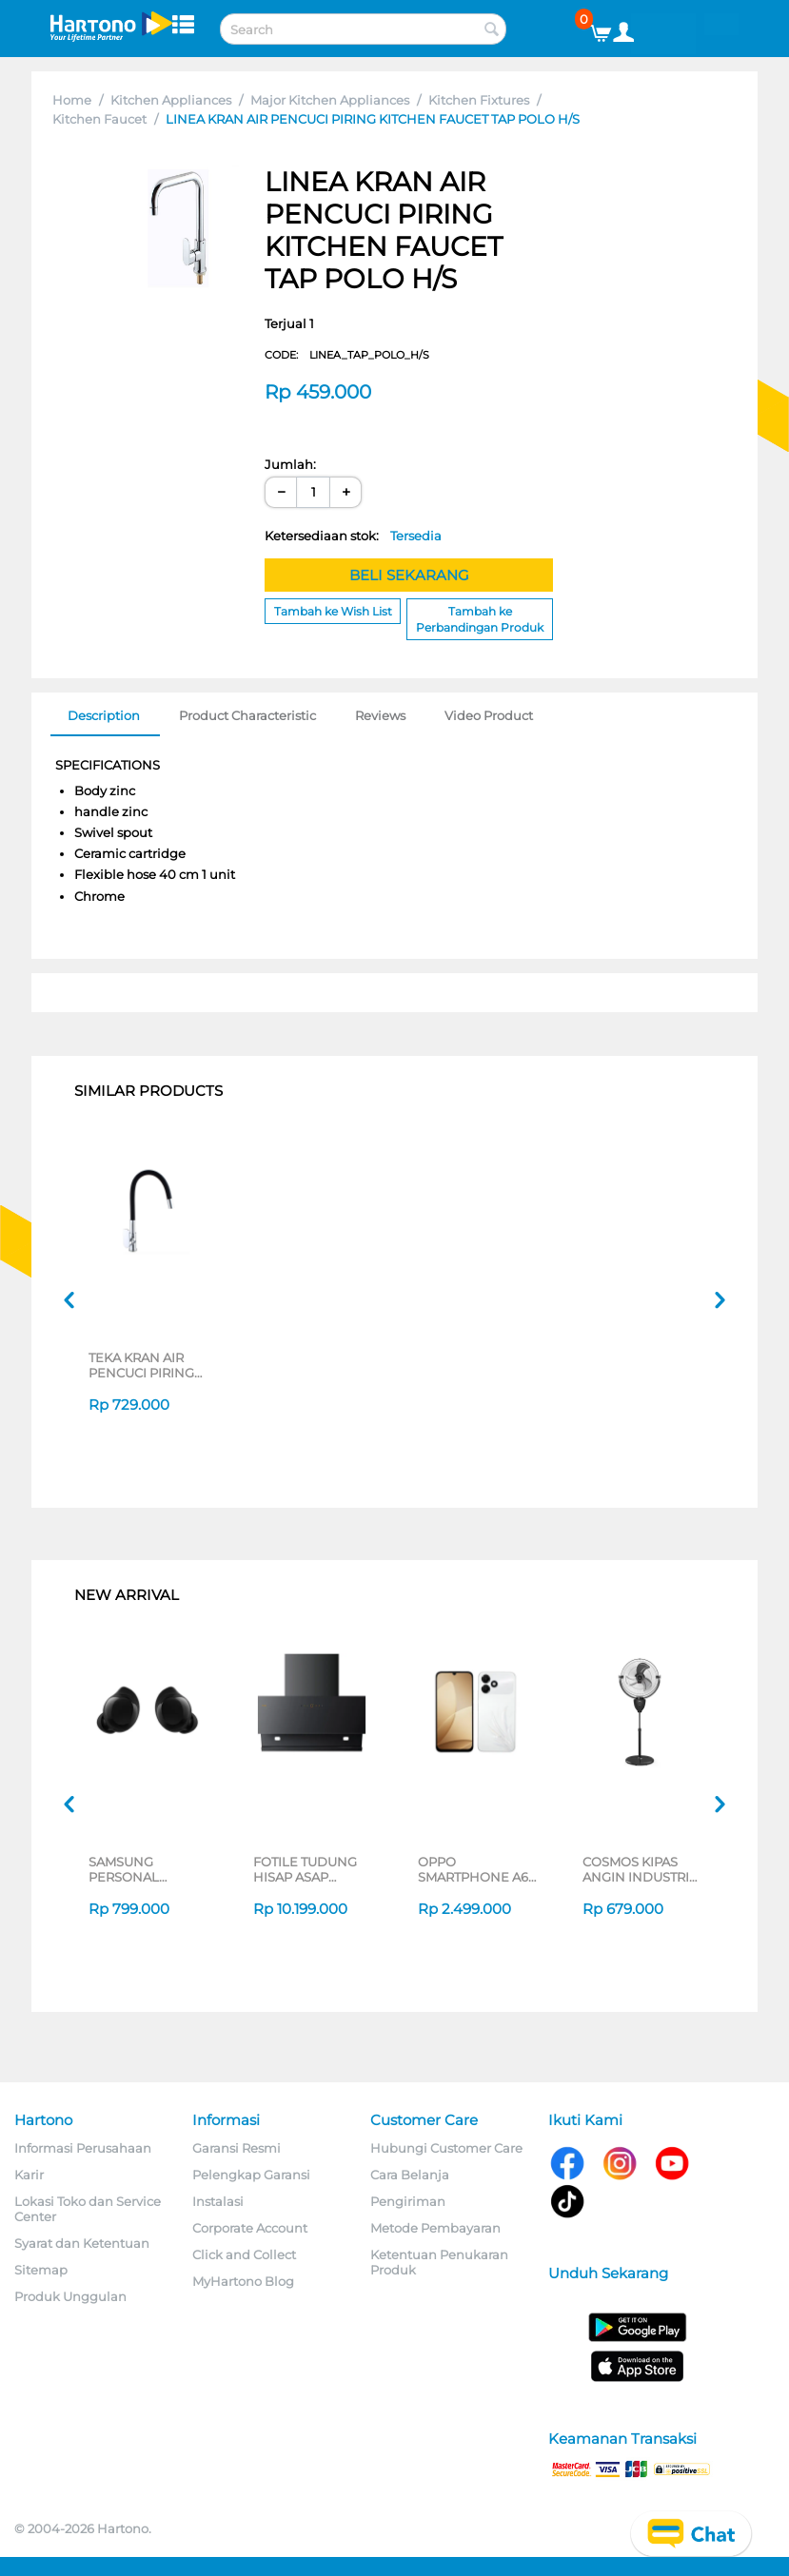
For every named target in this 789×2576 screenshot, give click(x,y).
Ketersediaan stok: (353, 535)
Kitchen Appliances (170, 99)
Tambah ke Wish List (333, 611)
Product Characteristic (247, 715)
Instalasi (218, 2201)
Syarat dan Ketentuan (81, 2243)
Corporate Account (249, 2227)
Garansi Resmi (236, 2148)
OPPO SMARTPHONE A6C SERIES (477, 1869)
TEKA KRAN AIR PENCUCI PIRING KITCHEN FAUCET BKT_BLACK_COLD (148, 1365)
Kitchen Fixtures (478, 99)
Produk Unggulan (70, 2296)
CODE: (347, 354)
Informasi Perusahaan (82, 2148)
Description (104, 715)
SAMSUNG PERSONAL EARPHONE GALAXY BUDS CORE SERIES (134, 1869)
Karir (29, 2174)
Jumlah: (290, 464)
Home (71, 99)
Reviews (380, 715)
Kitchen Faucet (99, 119)
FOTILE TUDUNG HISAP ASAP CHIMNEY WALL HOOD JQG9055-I (308, 1869)
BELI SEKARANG (409, 575)
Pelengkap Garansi (251, 2174)
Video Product (488, 715)
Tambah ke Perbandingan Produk (479, 619)
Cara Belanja (409, 2174)
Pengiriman (407, 2201)
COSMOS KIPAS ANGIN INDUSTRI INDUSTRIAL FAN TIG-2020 (635, 1869)
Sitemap (41, 2269)
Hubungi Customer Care (446, 2148)
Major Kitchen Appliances (329, 99)
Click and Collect (244, 2254)
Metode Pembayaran (435, 2227)
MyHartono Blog (243, 2281)
